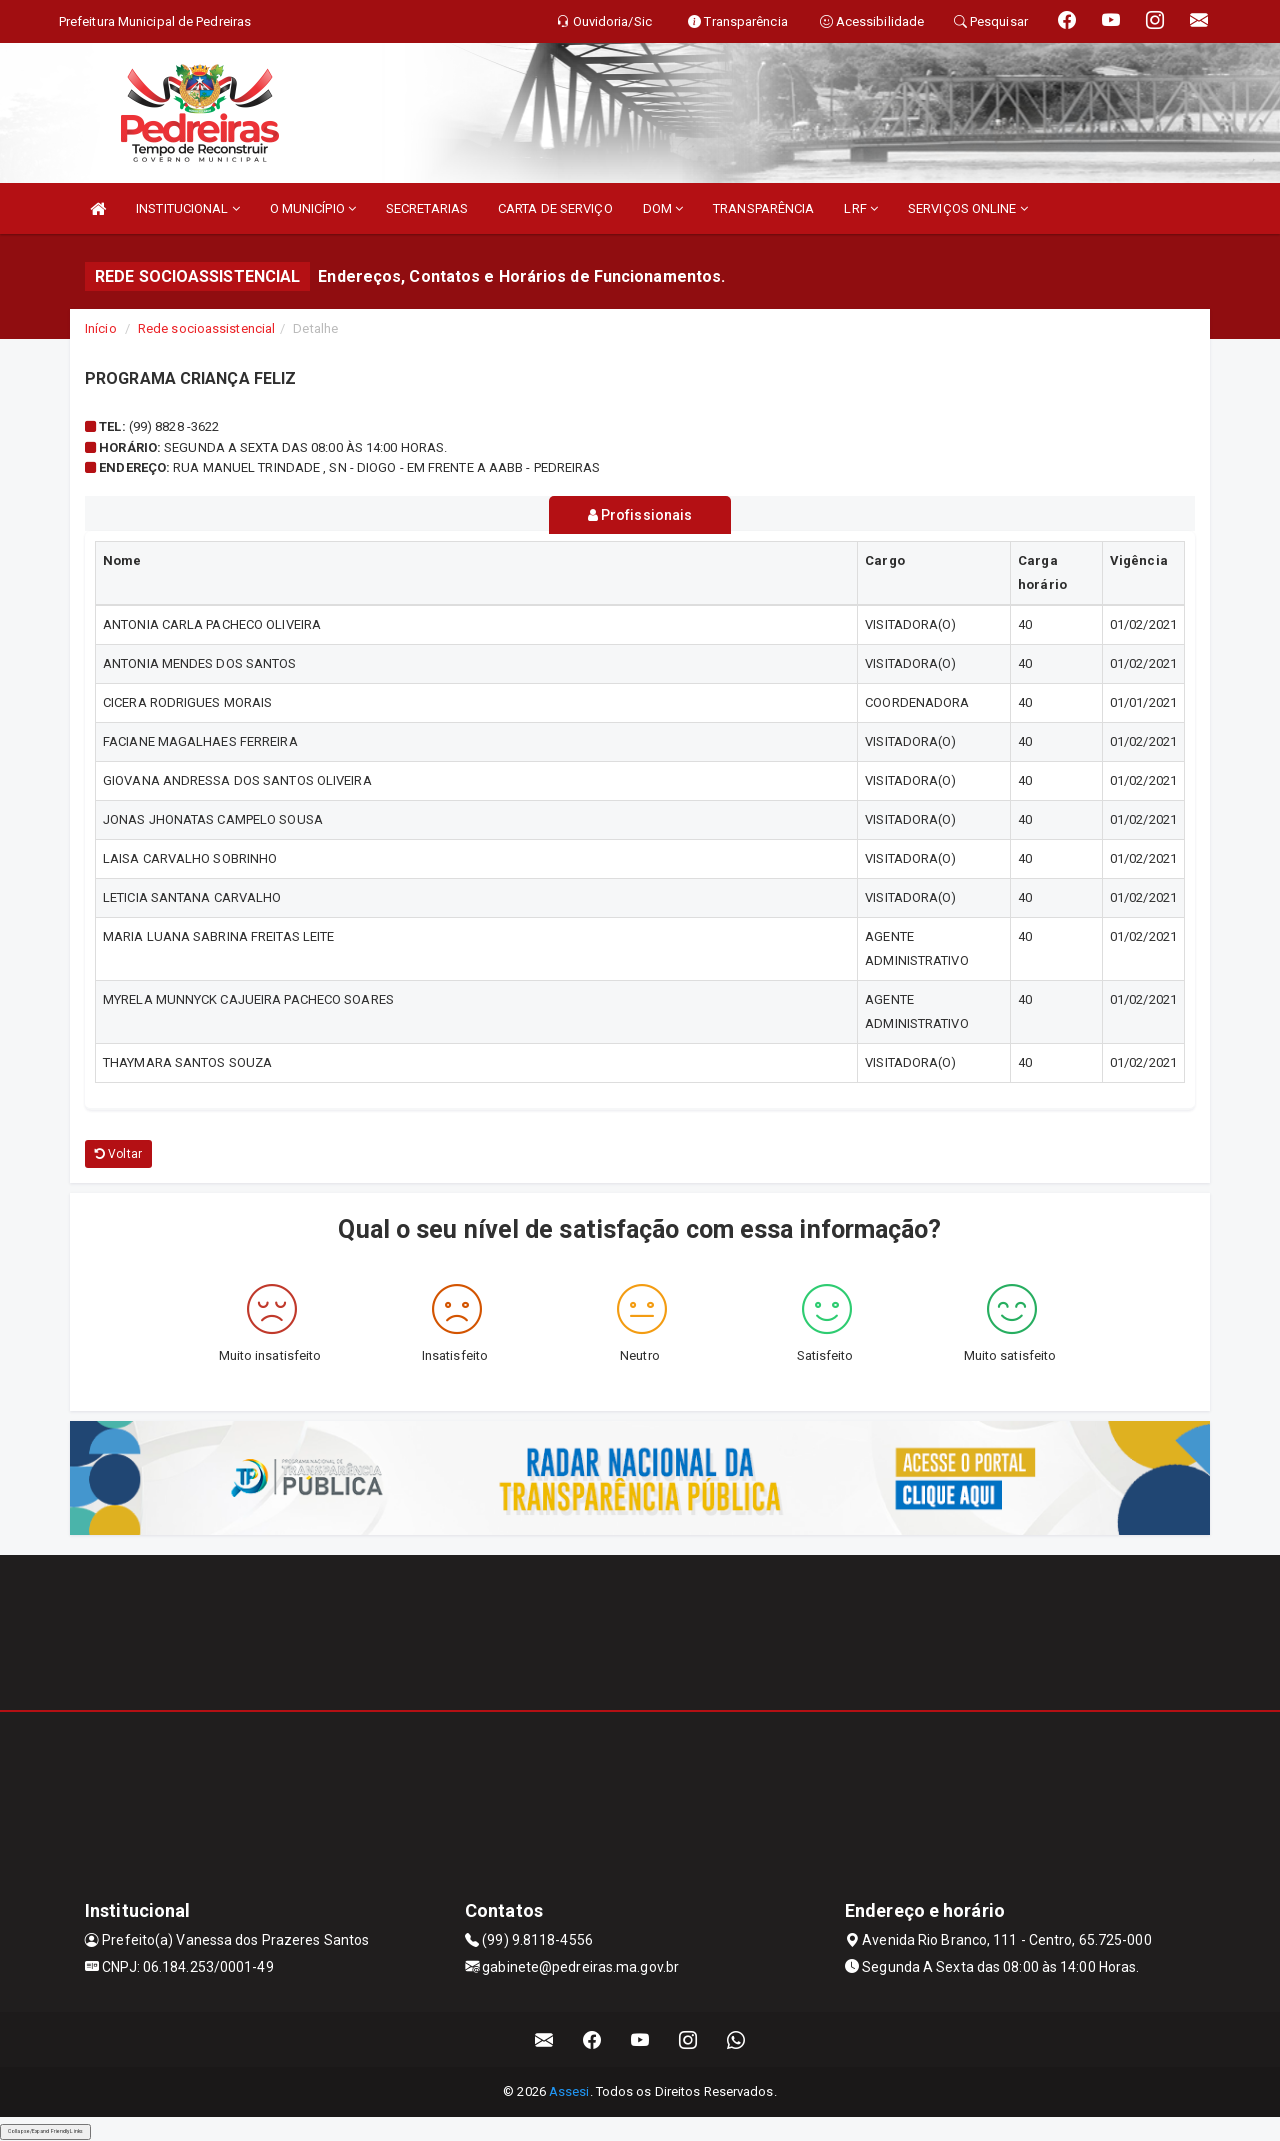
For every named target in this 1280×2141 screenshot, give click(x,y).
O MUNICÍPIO (313, 208)
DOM (663, 208)
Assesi (569, 2091)
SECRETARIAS (427, 208)
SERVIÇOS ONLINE (968, 208)
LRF (861, 208)
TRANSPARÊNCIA (763, 208)
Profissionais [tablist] (640, 515)
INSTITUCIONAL (188, 208)
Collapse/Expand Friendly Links (45, 2131)
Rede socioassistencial (206, 328)
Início (101, 328)
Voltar (118, 1153)
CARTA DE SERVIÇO (555, 208)
